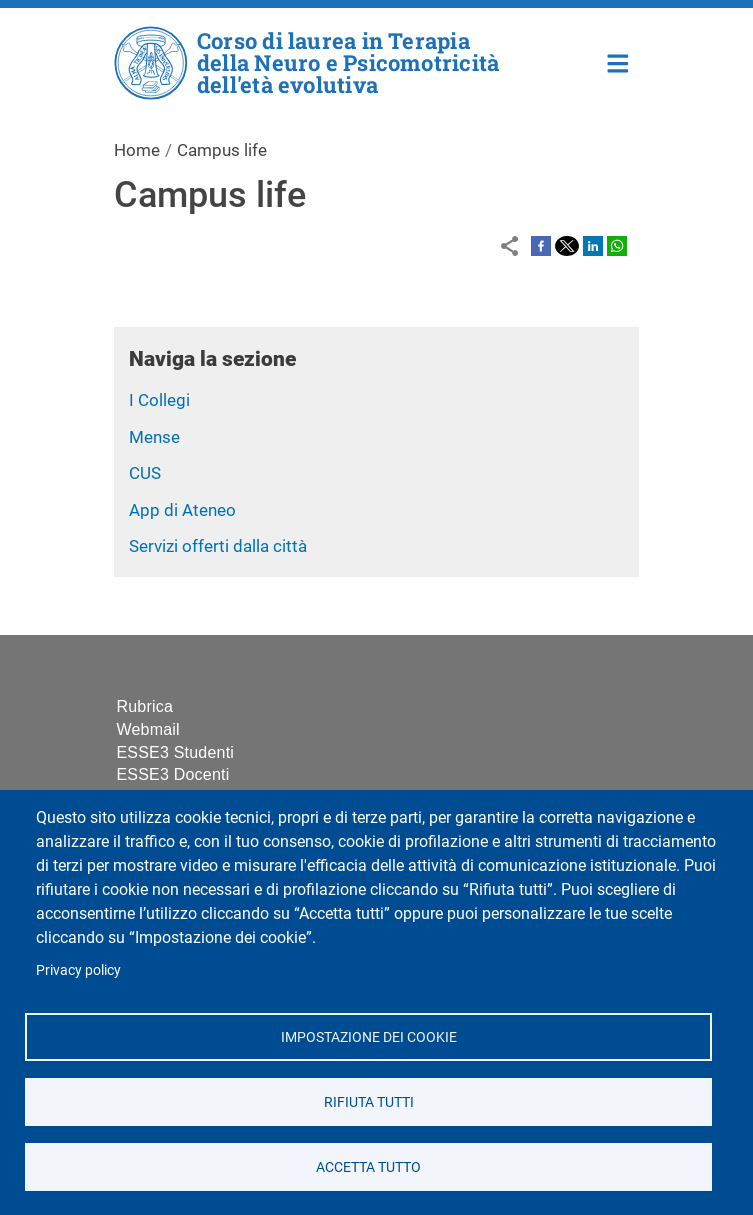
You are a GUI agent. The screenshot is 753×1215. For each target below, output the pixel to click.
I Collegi (159, 400)
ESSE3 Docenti (173, 774)
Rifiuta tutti (368, 1101)
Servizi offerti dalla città (218, 546)
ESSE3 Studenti (176, 752)
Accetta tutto (368, 1166)
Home (618, 61)
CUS (145, 473)
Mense (154, 437)
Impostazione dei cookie (368, 1036)
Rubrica (145, 706)
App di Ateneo (182, 510)
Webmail (148, 729)
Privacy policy (78, 970)
